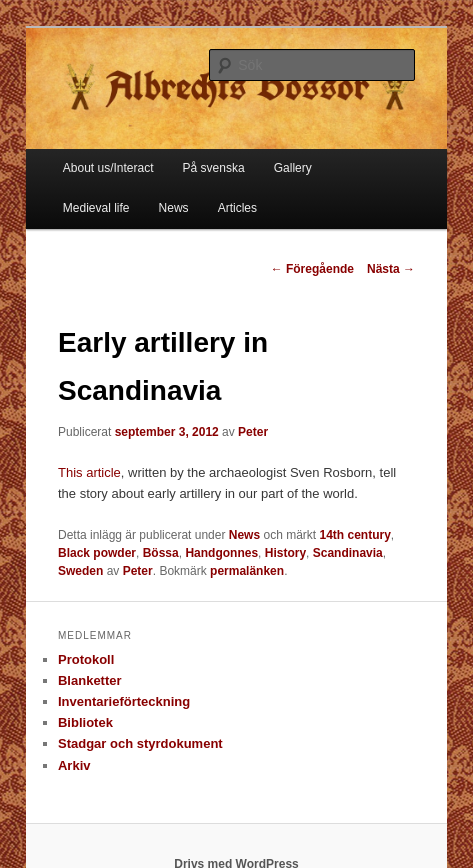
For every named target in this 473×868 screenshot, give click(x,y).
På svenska (214, 168)
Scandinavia (348, 553)
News (174, 208)
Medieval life (96, 208)
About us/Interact (108, 168)
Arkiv (74, 765)
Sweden (80, 571)
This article (89, 472)
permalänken (247, 571)
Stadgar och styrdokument (140, 743)
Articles (237, 208)
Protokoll (86, 659)
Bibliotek (85, 722)
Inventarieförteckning (124, 701)
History (285, 553)
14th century (354, 535)
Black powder (97, 553)
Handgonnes (221, 553)
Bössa (161, 553)
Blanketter (90, 680)
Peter (253, 432)
